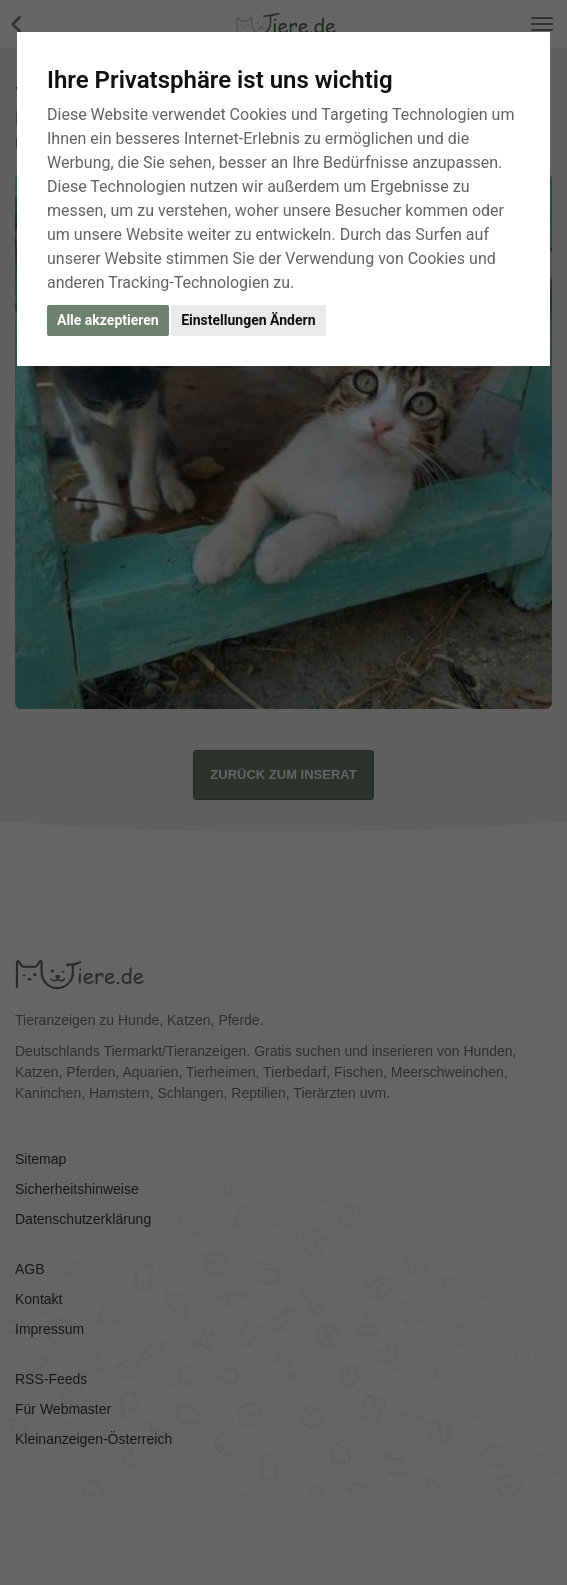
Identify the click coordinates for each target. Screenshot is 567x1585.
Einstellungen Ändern (248, 320)
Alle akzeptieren (108, 320)
